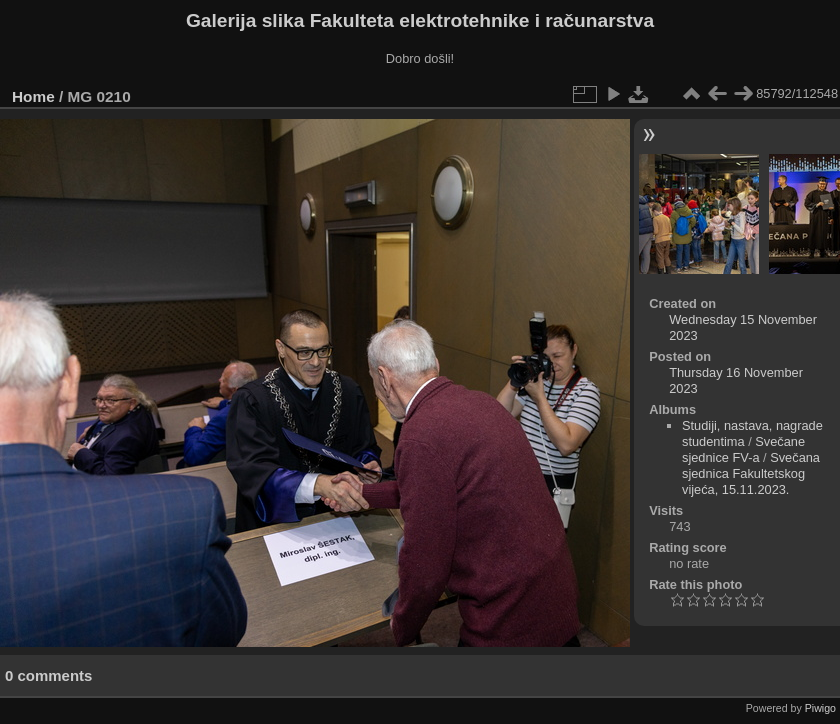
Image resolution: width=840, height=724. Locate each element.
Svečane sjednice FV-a (743, 449)
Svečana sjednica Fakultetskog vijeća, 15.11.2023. (751, 473)
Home (33, 96)
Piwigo (820, 708)
